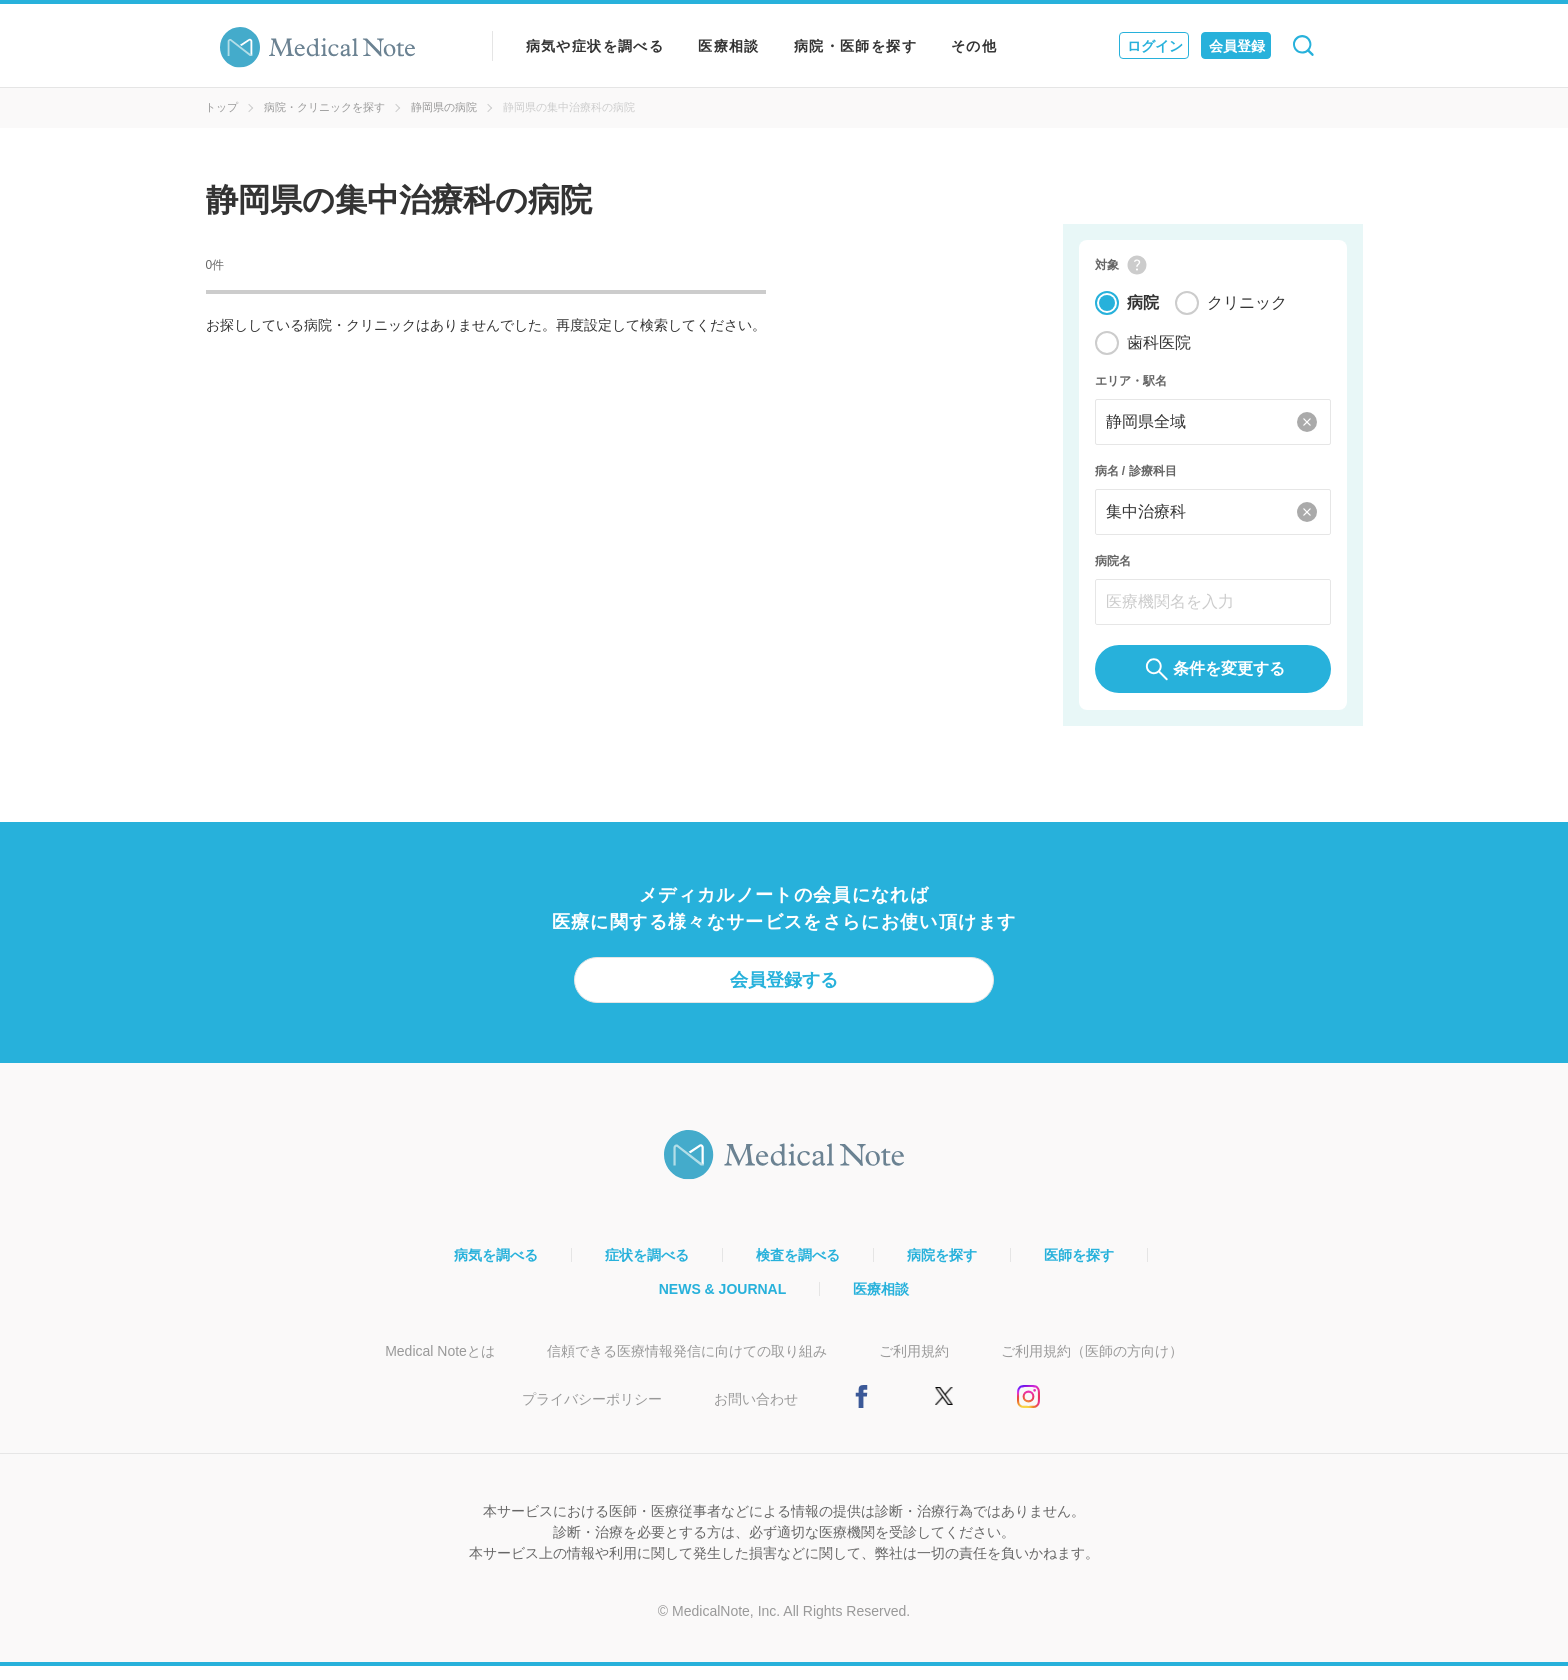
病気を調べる (496, 1269)
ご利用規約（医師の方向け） (1092, 1365)
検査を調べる (798, 1269)
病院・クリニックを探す (324, 107)
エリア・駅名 (1131, 388)
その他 (974, 46)
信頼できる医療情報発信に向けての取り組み (687, 1365)
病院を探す (942, 1269)
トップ (221, 107)
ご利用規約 (914, 1365)
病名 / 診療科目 (1136, 478)
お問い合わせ (756, 1413)
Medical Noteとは (440, 1365)
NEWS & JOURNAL (723, 1303)
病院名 (1113, 568)
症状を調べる (647, 1269)
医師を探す (1079, 1269)
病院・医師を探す (855, 46)
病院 (1143, 309)
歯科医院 (1159, 349)
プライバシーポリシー (592, 1413)
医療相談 (729, 46)
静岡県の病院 (444, 107)
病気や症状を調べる (595, 46)
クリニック (1247, 309)
